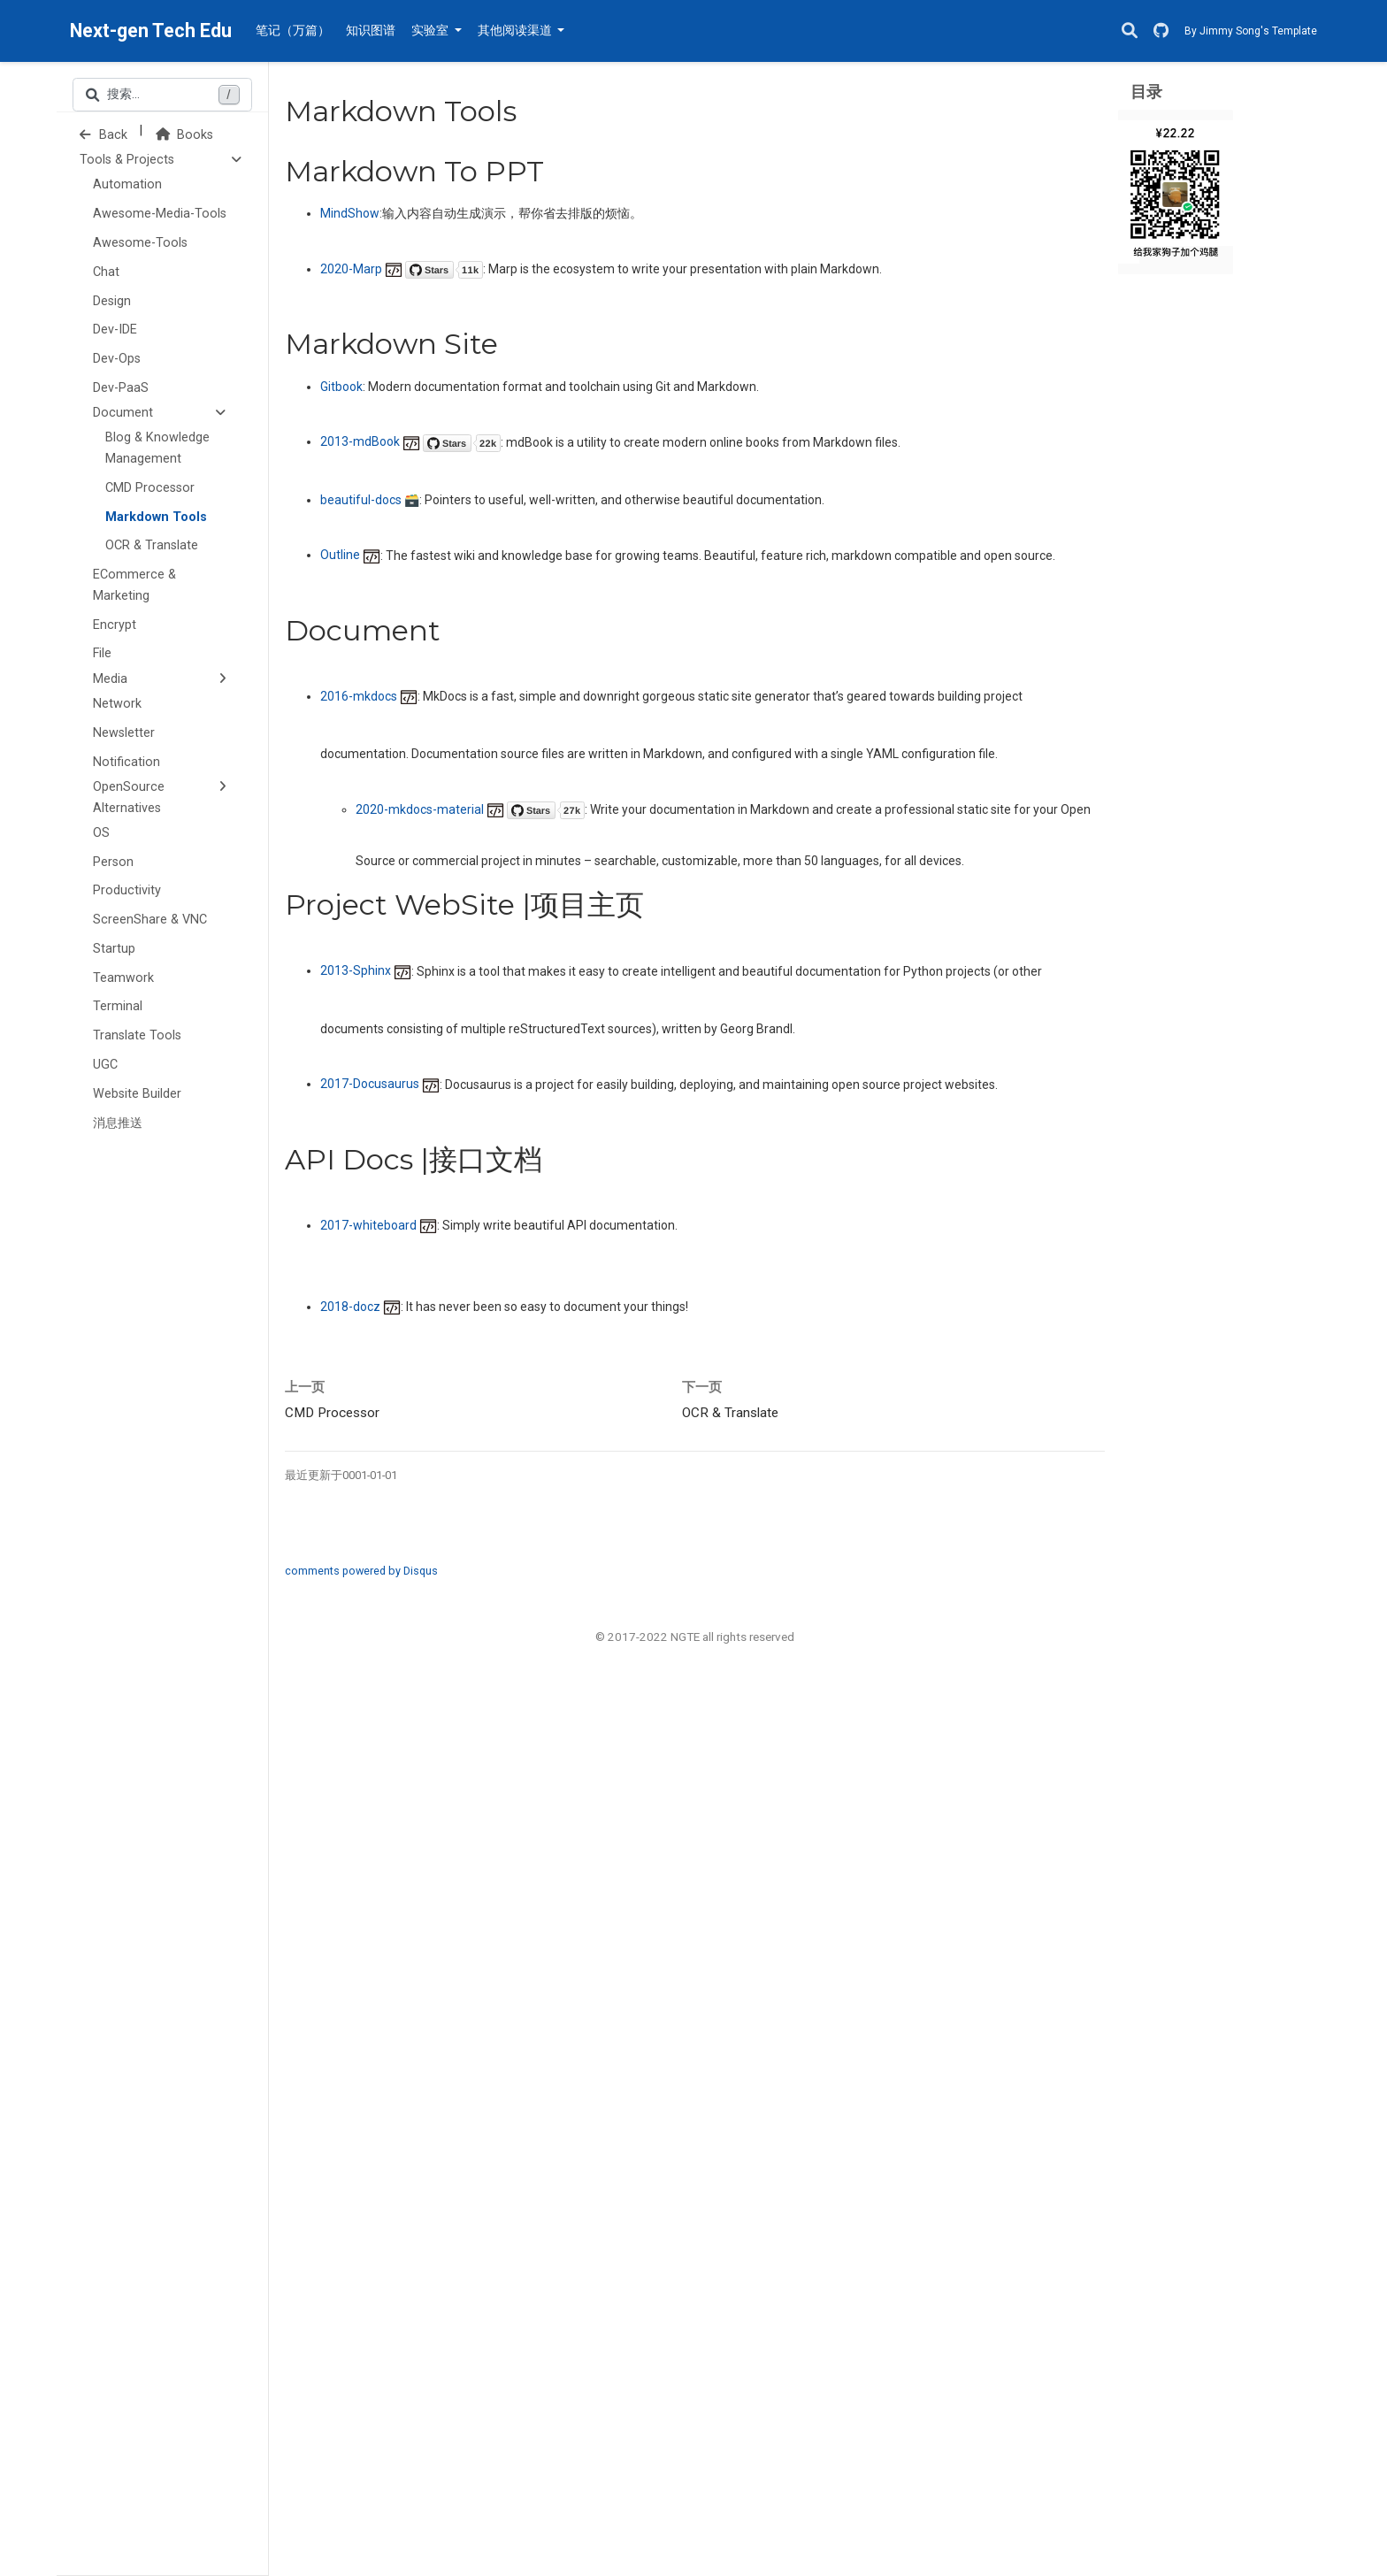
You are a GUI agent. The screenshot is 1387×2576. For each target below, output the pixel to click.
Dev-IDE (115, 329)
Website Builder (137, 1093)
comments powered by (361, 1570)
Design (112, 301)
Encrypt (114, 624)
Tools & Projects (127, 159)
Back (103, 134)
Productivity (127, 890)
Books (184, 134)
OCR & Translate (151, 545)
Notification (126, 762)
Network (117, 703)
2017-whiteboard (378, 1225)
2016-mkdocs (369, 696)
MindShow (349, 213)
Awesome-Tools (140, 242)
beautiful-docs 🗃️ (369, 500)
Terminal (117, 1006)
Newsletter (124, 732)
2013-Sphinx (365, 970)
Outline (350, 555)
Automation (127, 184)
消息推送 (117, 1123)
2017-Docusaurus (380, 1084)
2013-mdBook (410, 441)
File (102, 653)
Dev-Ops (117, 358)
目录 (1146, 91)
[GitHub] (1161, 31)
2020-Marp (401, 269)
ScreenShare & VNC (150, 919)
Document (123, 412)
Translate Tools (137, 1035)
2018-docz (360, 1307)
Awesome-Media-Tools (159, 213)
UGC (105, 1064)
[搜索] (1130, 31)
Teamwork (123, 977)
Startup (114, 948)
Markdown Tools (156, 517)
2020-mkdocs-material (470, 809)
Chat (106, 272)
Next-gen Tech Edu (151, 30)
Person (113, 862)
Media (110, 678)
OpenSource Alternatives (129, 797)
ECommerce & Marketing (134, 585)
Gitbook (341, 387)
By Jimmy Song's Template (1250, 31)
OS (101, 832)
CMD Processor (150, 487)
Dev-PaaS (121, 387)
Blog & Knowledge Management (157, 448)
